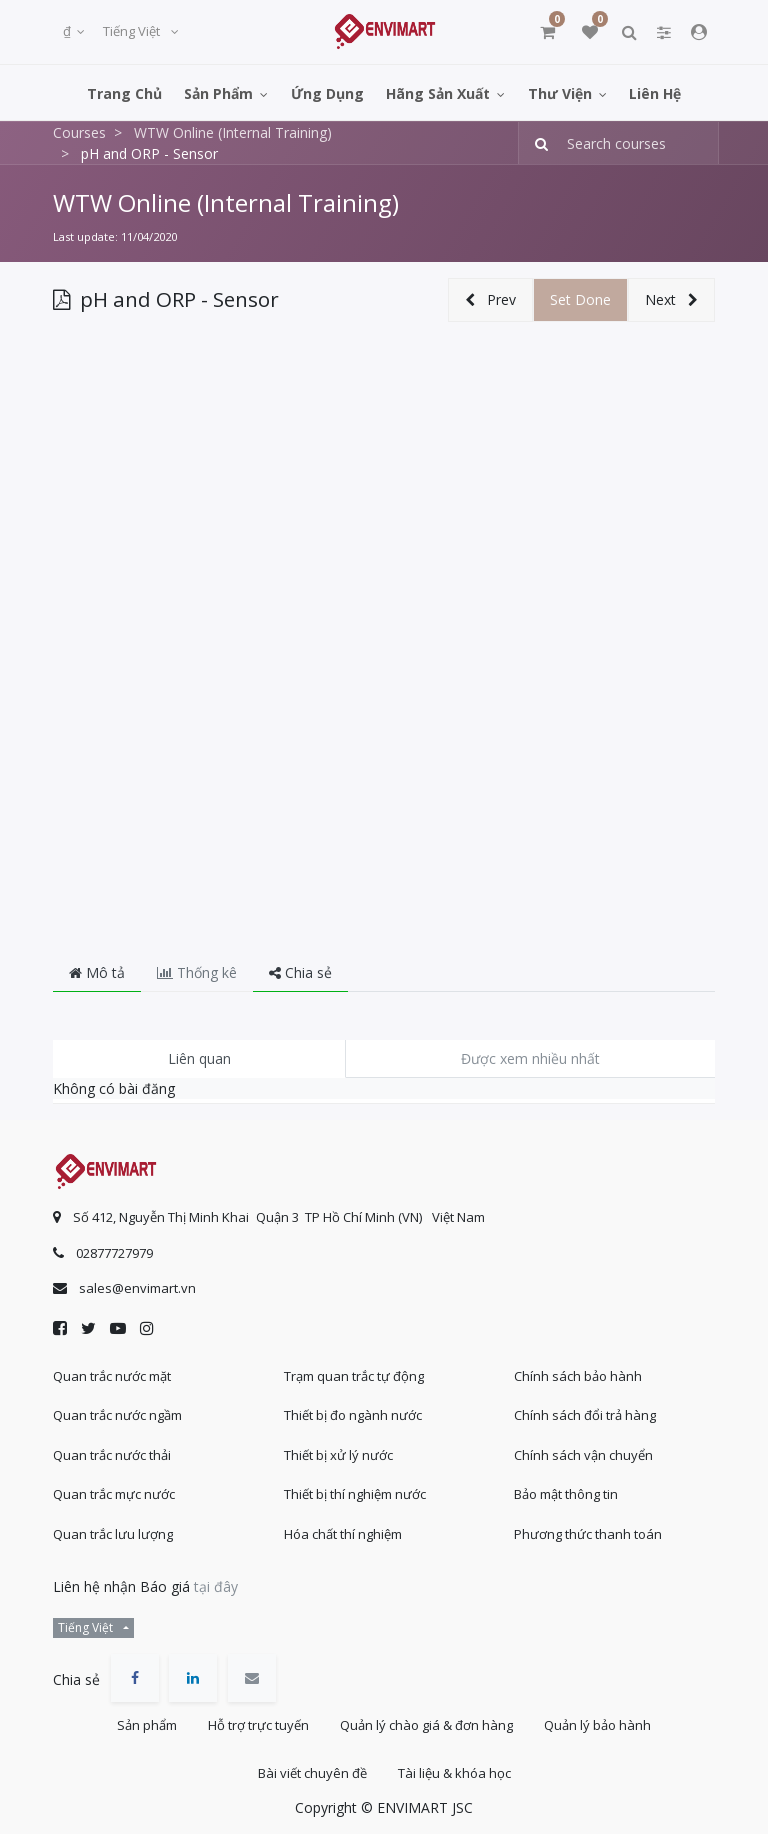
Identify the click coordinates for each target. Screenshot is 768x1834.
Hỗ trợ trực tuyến (258, 1725)
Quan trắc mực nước (114, 1494)
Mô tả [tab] (97, 972)
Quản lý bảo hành (597, 1725)
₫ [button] (68, 31)
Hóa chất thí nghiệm (343, 1534)
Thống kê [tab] (197, 972)
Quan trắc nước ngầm (117, 1415)
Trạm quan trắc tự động (354, 1376)
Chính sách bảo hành (578, 1376)
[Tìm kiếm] (535, 143)
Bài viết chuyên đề (312, 1773)
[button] (490, 300)
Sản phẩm (147, 1725)
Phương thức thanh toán (588, 1534)
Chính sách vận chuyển (583, 1455)
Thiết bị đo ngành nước (353, 1415)
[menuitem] (124, 92)
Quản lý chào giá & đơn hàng (426, 1725)
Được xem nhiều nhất (530, 1058)
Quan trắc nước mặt (112, 1376)
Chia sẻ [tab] (300, 972)
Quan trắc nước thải (112, 1455)
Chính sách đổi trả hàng (585, 1415)
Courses (79, 132)
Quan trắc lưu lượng (113, 1534)
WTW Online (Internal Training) (226, 202)
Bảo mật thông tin (566, 1494)
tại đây (216, 1586)
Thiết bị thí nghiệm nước (355, 1494)
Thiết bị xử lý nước (338, 1455)
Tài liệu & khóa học (454, 1773)
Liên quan (199, 1058)
